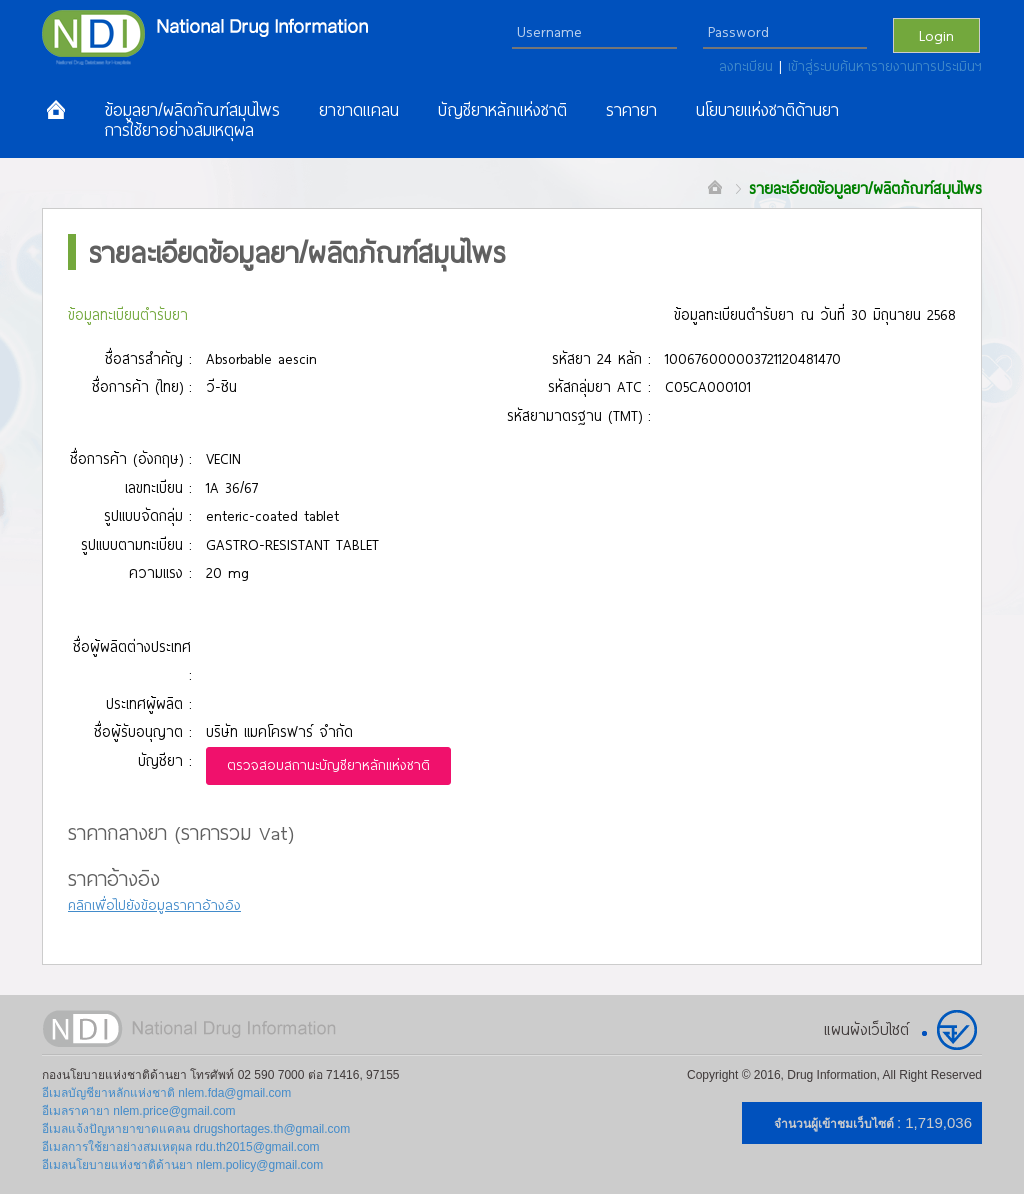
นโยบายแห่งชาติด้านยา (767, 110)
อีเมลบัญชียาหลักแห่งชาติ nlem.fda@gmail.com (166, 1093)
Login (936, 35)
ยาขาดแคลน (359, 110)
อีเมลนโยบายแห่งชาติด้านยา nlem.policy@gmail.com (182, 1165)
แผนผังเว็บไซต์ (866, 1029)
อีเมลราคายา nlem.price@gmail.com (139, 1111)
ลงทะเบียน (749, 66)
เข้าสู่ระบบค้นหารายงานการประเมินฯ (885, 66)
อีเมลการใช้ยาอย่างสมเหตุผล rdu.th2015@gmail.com (181, 1147)
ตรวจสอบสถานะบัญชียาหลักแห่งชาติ (328, 765)
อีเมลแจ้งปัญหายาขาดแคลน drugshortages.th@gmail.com (196, 1129)
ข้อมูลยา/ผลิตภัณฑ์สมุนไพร (192, 110)
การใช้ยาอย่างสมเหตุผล (179, 130)
